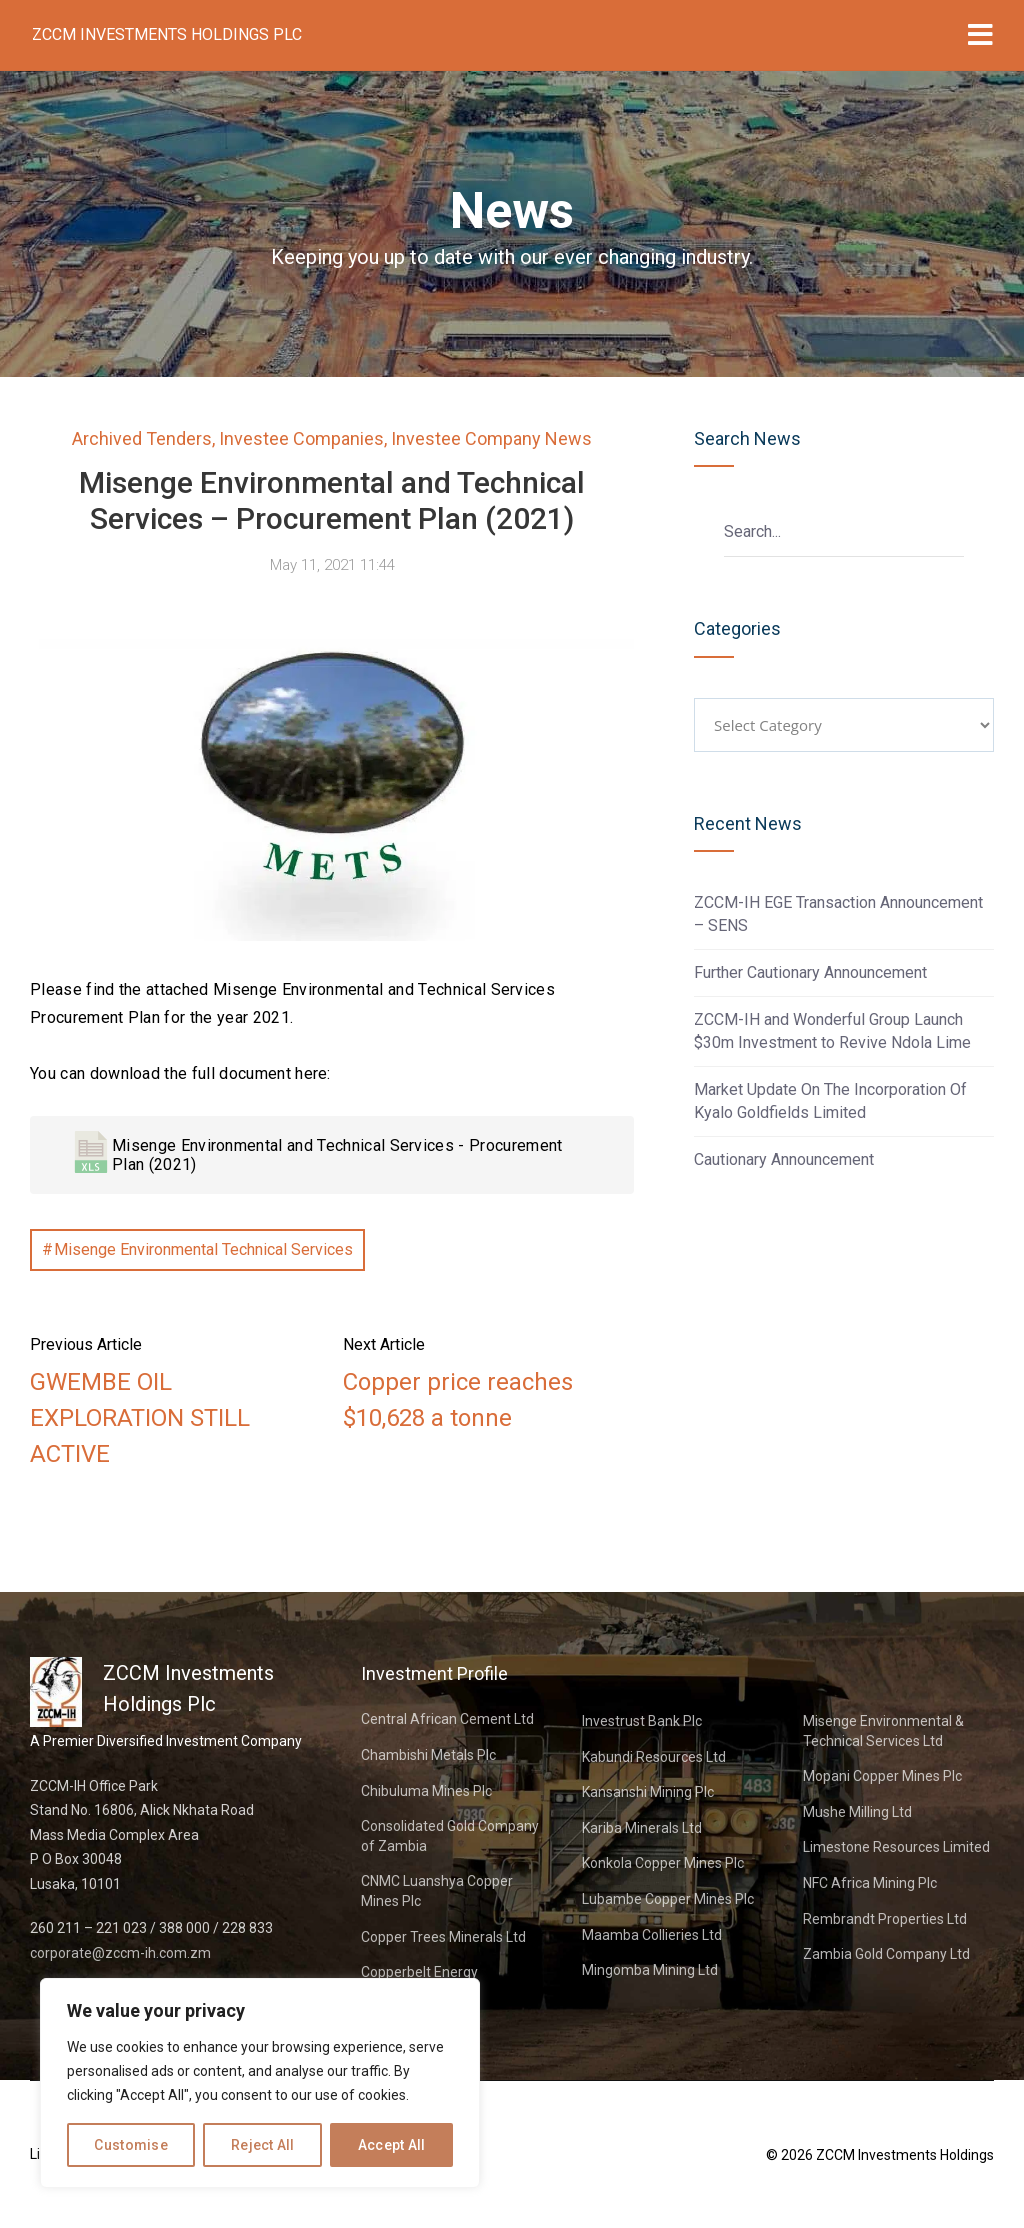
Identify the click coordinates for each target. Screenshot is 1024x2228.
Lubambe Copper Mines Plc (668, 1899)
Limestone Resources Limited (896, 1847)
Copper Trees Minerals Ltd (443, 1937)
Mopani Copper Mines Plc (882, 1776)
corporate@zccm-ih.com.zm (120, 1953)
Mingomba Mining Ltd (650, 1970)
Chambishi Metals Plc (428, 1755)
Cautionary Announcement (784, 1159)
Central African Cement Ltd (447, 1719)
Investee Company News (491, 438)
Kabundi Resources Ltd (654, 1757)
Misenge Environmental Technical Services (203, 1249)
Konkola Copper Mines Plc (663, 1863)
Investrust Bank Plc (642, 1721)
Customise (131, 2145)
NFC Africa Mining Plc (870, 1883)
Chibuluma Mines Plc (426, 1791)
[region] (260, 2083)
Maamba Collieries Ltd (652, 1935)
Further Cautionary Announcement (810, 972)
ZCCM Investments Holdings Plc (167, 34)
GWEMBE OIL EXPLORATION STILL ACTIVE (140, 1418)
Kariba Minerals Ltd (642, 1828)
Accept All (392, 2145)
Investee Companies (301, 438)
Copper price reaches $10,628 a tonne (458, 1400)
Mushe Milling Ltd (857, 1812)
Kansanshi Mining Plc (648, 1792)
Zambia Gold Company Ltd (886, 1954)
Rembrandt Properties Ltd (885, 1919)
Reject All (263, 2145)
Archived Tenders (142, 438)
